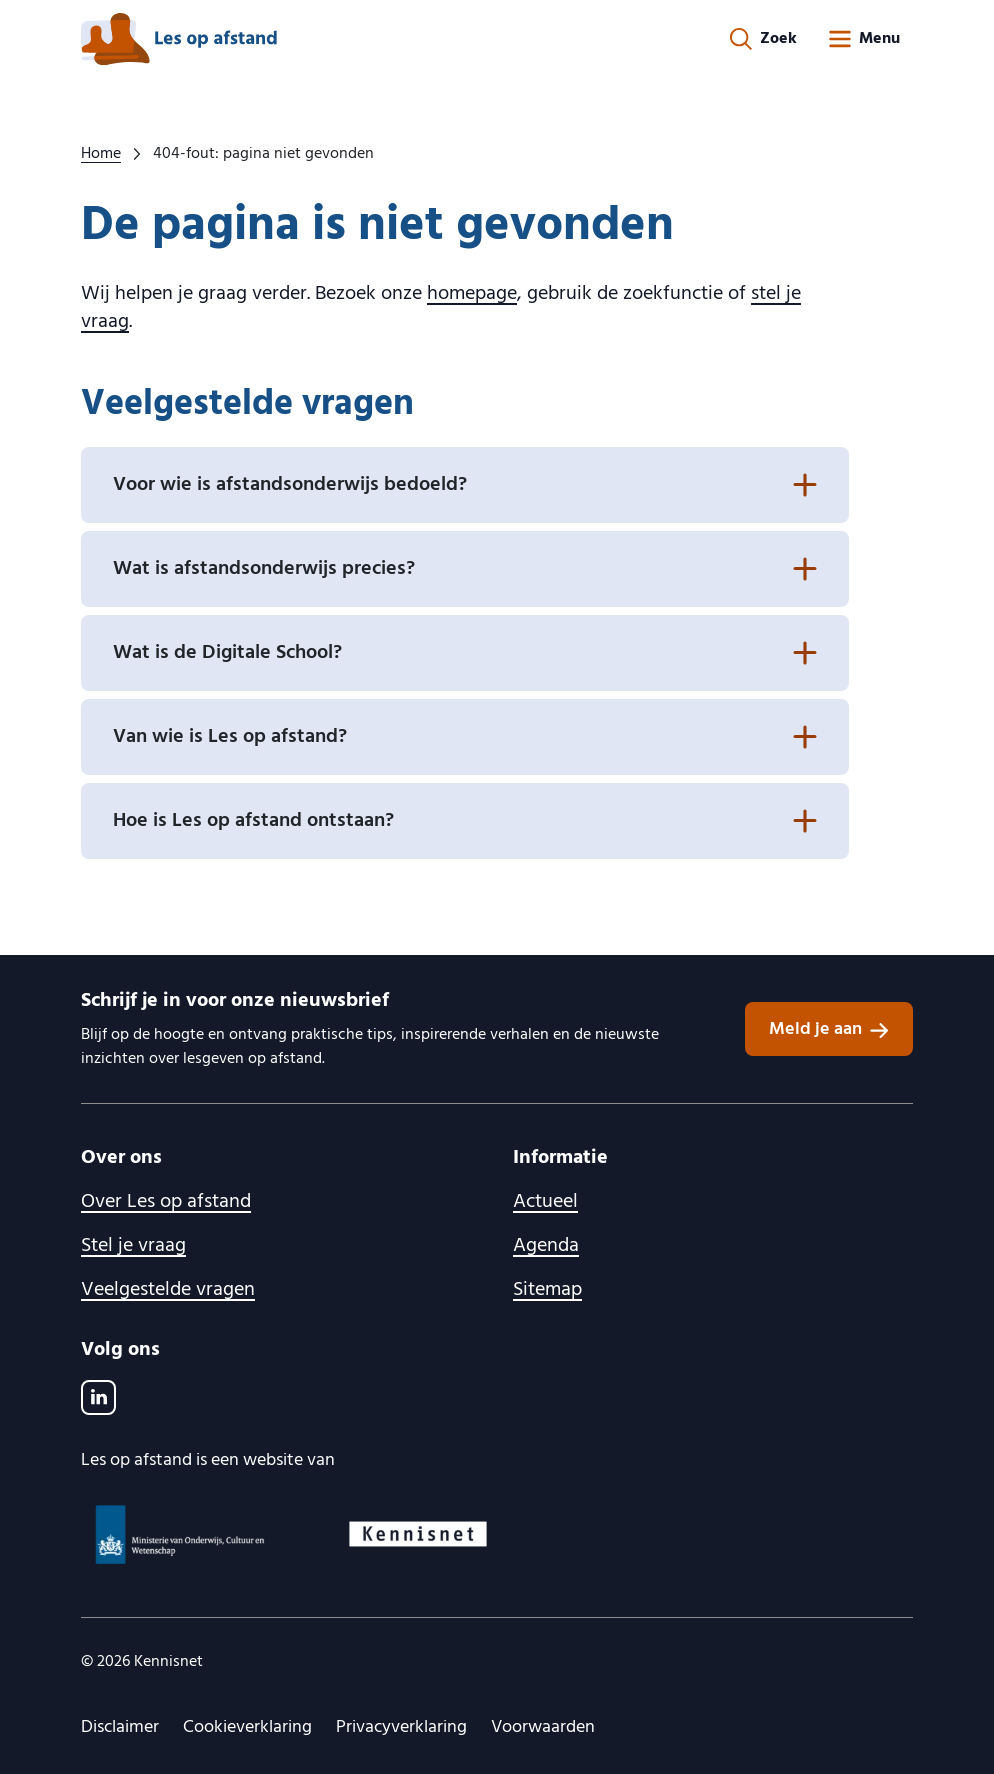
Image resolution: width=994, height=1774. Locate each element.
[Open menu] (863, 39)
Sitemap (547, 1290)
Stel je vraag (133, 1246)
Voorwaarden (543, 1727)
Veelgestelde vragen (168, 1290)
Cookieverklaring (247, 1727)
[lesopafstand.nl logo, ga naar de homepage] (179, 39)
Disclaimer (120, 1727)
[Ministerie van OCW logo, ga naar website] (187, 1534)
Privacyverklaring (401, 1727)
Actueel (545, 1202)
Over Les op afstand (166, 1202)
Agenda (546, 1246)
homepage (472, 294)
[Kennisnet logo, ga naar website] (424, 1534)
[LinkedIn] (98, 1397)
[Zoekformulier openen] (763, 39)
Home (101, 154)
